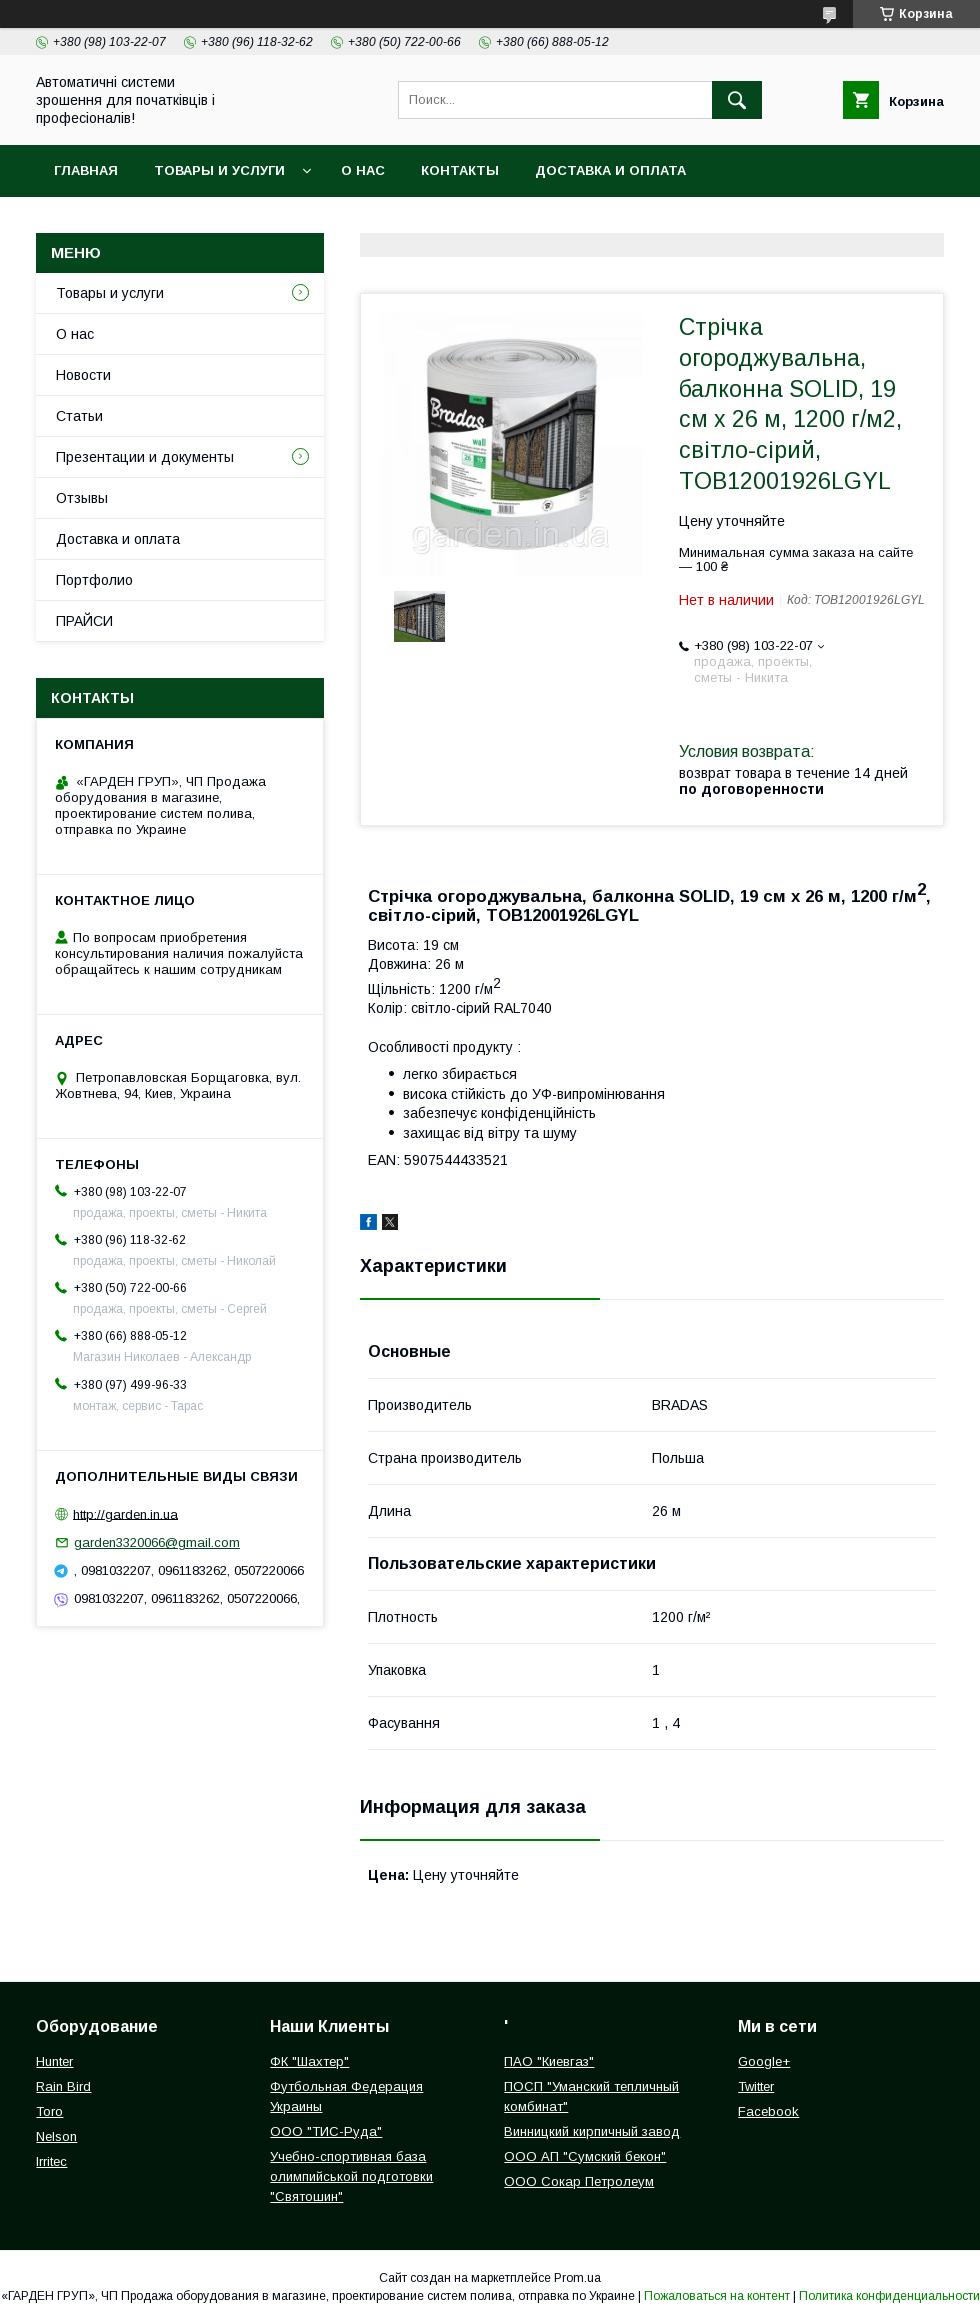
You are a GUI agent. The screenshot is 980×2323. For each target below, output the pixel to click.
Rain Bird (63, 2086)
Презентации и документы (145, 457)
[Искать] (737, 100)
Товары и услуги (219, 170)
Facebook (768, 2111)
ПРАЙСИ (84, 621)
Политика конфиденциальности (889, 2296)
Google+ (764, 2061)
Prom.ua (577, 2278)
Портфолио (94, 580)
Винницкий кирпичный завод (592, 2131)
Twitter (756, 2086)
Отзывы (82, 498)
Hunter (54, 2061)
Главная (86, 170)
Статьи (79, 416)
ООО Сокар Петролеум (579, 2181)
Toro (49, 2111)
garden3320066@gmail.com (157, 1542)
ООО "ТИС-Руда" (326, 2131)
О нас (363, 170)
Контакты (460, 170)
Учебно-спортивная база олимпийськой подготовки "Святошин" (351, 2176)
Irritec (51, 2161)
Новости (83, 375)
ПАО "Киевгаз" (549, 2061)
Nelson (56, 2136)
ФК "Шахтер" (309, 2061)
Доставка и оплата (610, 170)
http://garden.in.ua (125, 1513)
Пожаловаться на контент (717, 2296)
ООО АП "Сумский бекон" (585, 2156)
